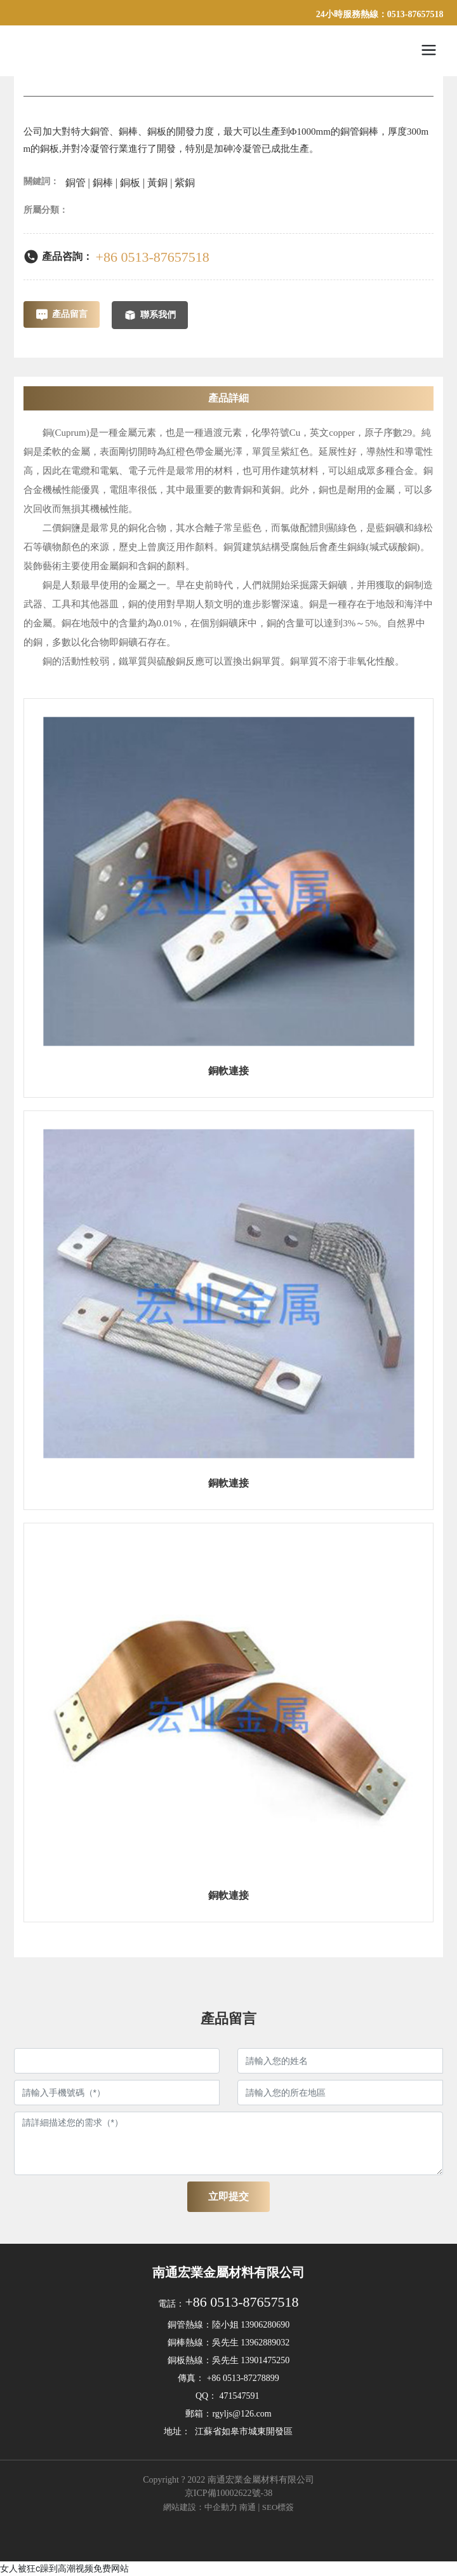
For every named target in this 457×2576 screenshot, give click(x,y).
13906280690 (265, 2325)
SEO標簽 (278, 2507)
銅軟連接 (228, 1070)
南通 (247, 2507)
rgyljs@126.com (241, 2413)
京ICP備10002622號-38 (228, 2493)
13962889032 (265, 2342)
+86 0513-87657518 (152, 257)
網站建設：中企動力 (200, 2507)
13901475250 (265, 2360)
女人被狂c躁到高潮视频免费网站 (64, 2568)
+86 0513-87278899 (243, 2378)
